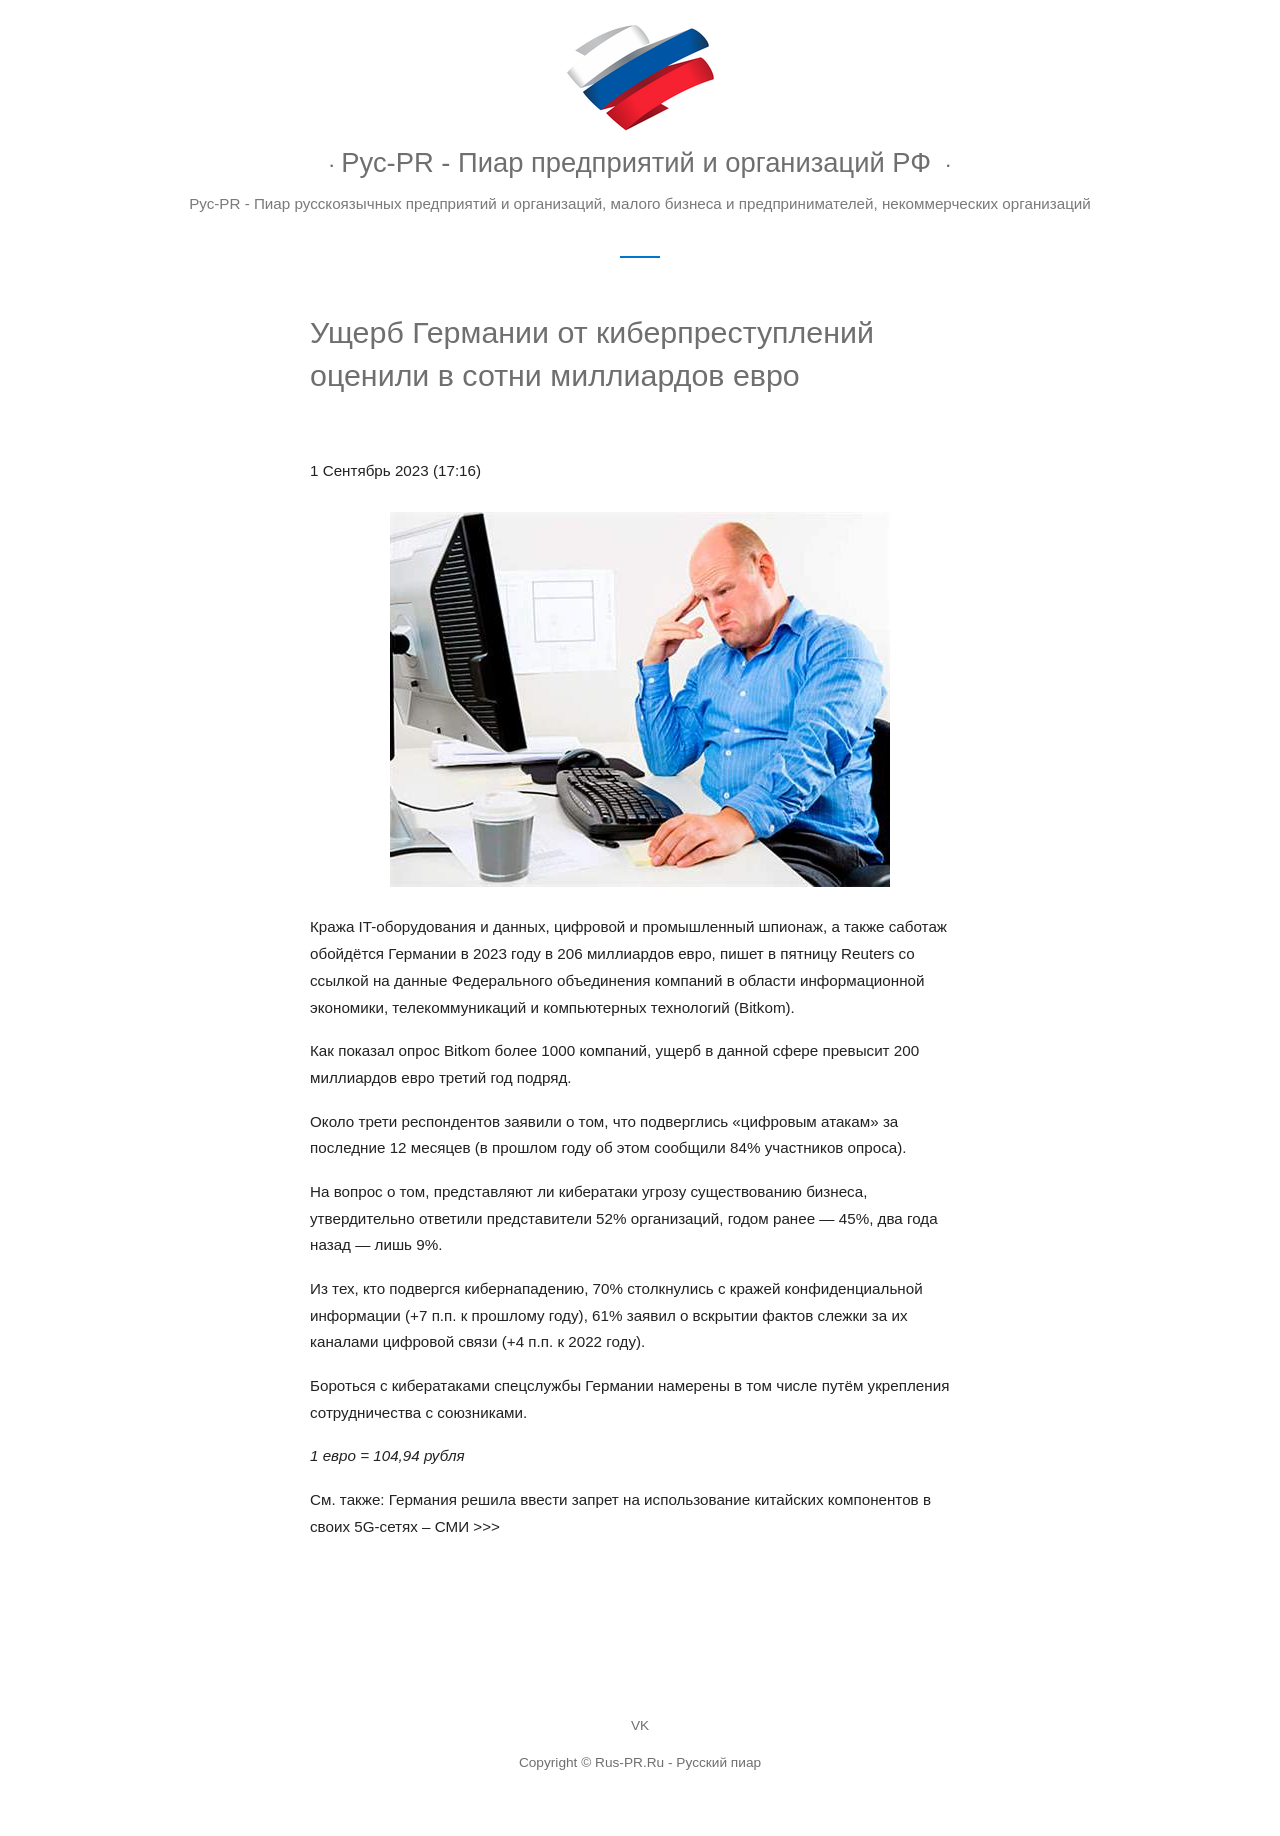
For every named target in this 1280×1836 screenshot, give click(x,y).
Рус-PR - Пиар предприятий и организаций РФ (636, 162)
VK (640, 1725)
